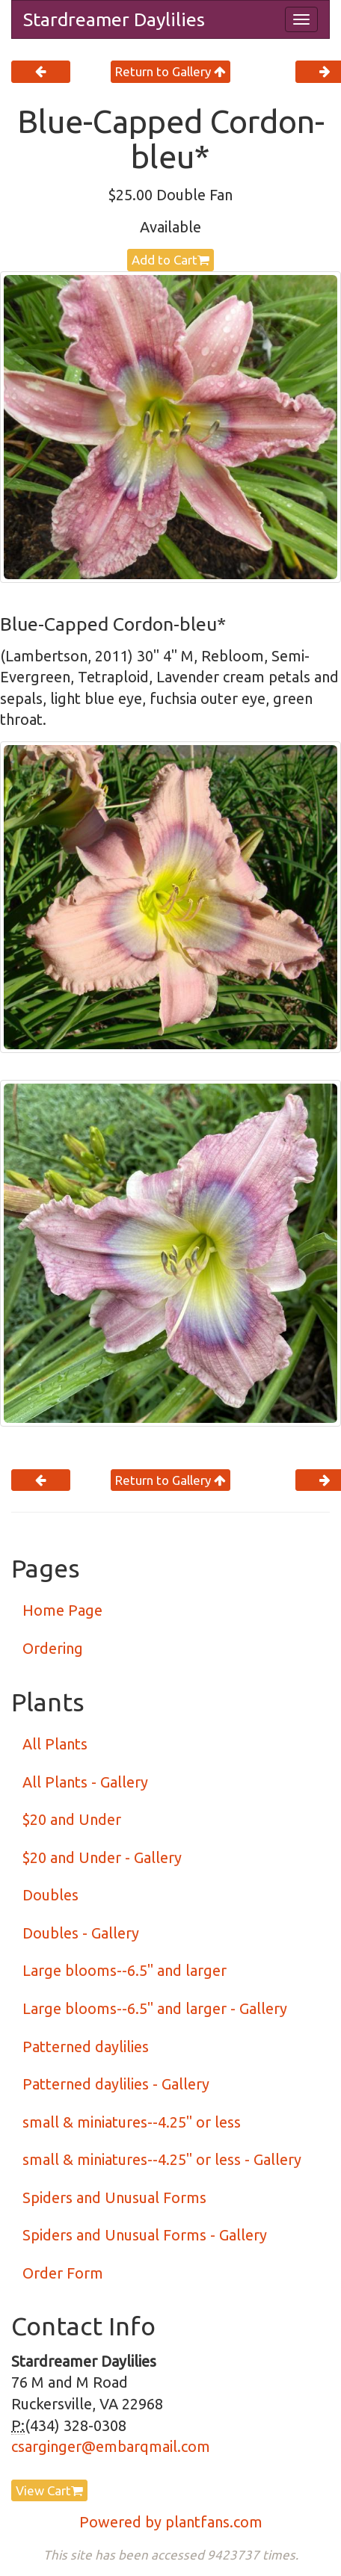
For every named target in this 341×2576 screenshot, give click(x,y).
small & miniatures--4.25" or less (131, 2122)
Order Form (62, 2273)
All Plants (54, 1743)
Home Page (62, 1610)
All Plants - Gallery (85, 1782)
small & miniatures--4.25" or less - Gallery (161, 2159)
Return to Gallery (170, 71)
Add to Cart (170, 260)
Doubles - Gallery (80, 1933)
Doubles (50, 1894)
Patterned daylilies (85, 2046)
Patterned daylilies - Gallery (115, 2083)
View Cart (49, 2490)
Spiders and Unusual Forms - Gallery (144, 2234)
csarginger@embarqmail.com (110, 2446)
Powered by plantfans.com (170, 2521)
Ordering (52, 1648)
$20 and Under (71, 1819)
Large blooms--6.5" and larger (124, 1970)
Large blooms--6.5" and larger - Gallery (154, 2008)
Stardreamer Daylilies (114, 19)
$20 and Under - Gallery (102, 1857)
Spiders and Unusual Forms (114, 2197)
